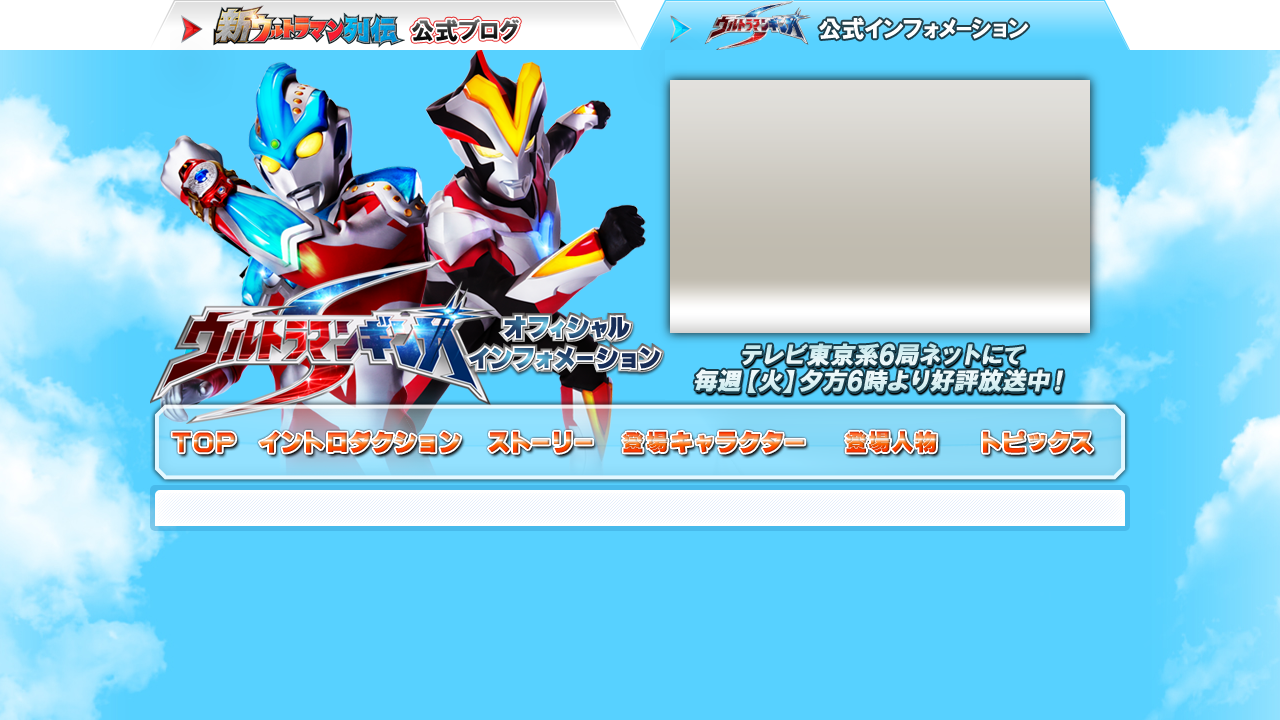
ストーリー (542, 442)
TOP (205, 442)
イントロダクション (362, 442)
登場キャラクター (715, 442)
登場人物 (892, 442)
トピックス (1037, 442)
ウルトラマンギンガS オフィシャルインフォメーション (407, 225)
